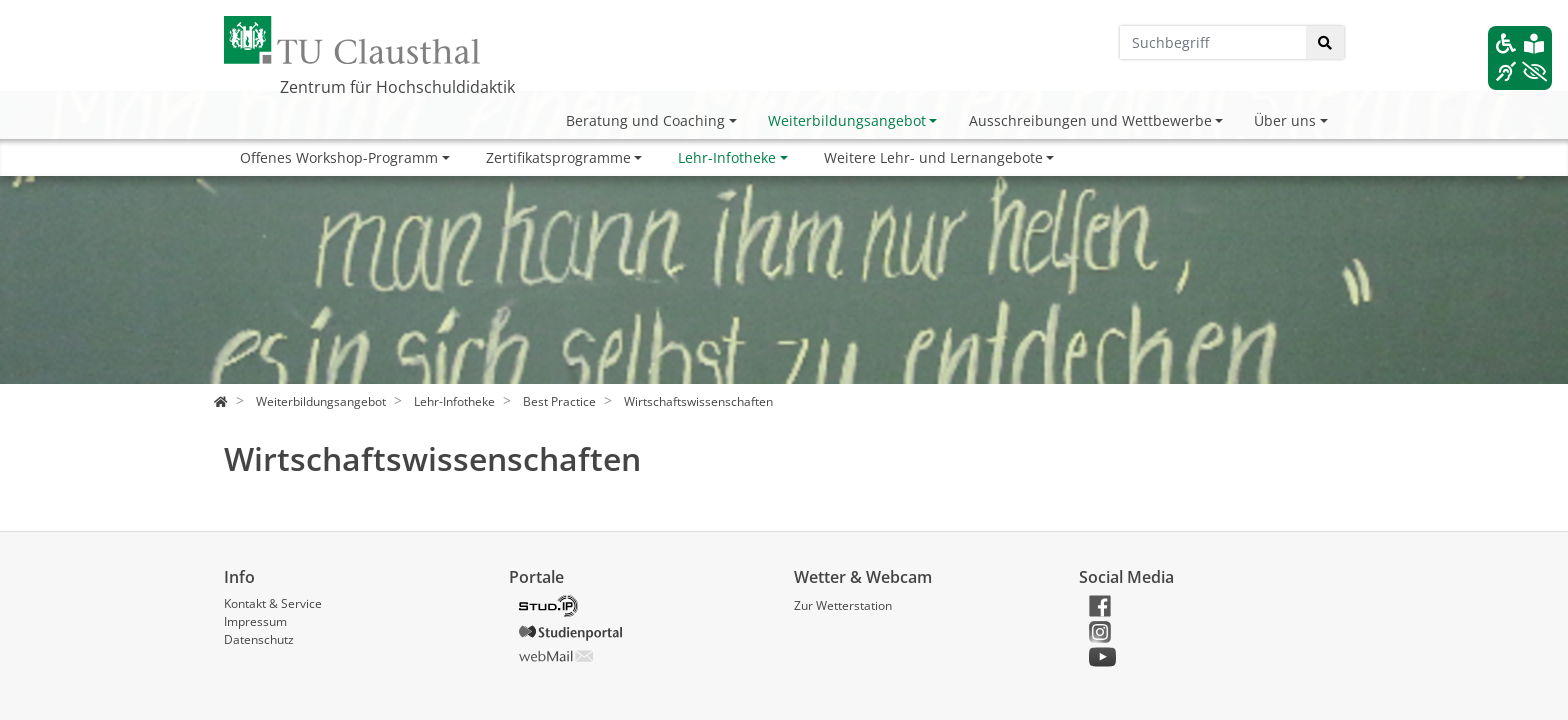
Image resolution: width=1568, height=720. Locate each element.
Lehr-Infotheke (727, 157)
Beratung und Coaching (645, 120)
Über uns (1285, 120)
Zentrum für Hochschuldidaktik (397, 87)
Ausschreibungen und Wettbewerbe (1090, 120)
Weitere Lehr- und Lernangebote (933, 157)
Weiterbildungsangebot (847, 120)
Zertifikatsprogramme (558, 157)
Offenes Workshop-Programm (339, 157)
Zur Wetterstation (843, 605)
